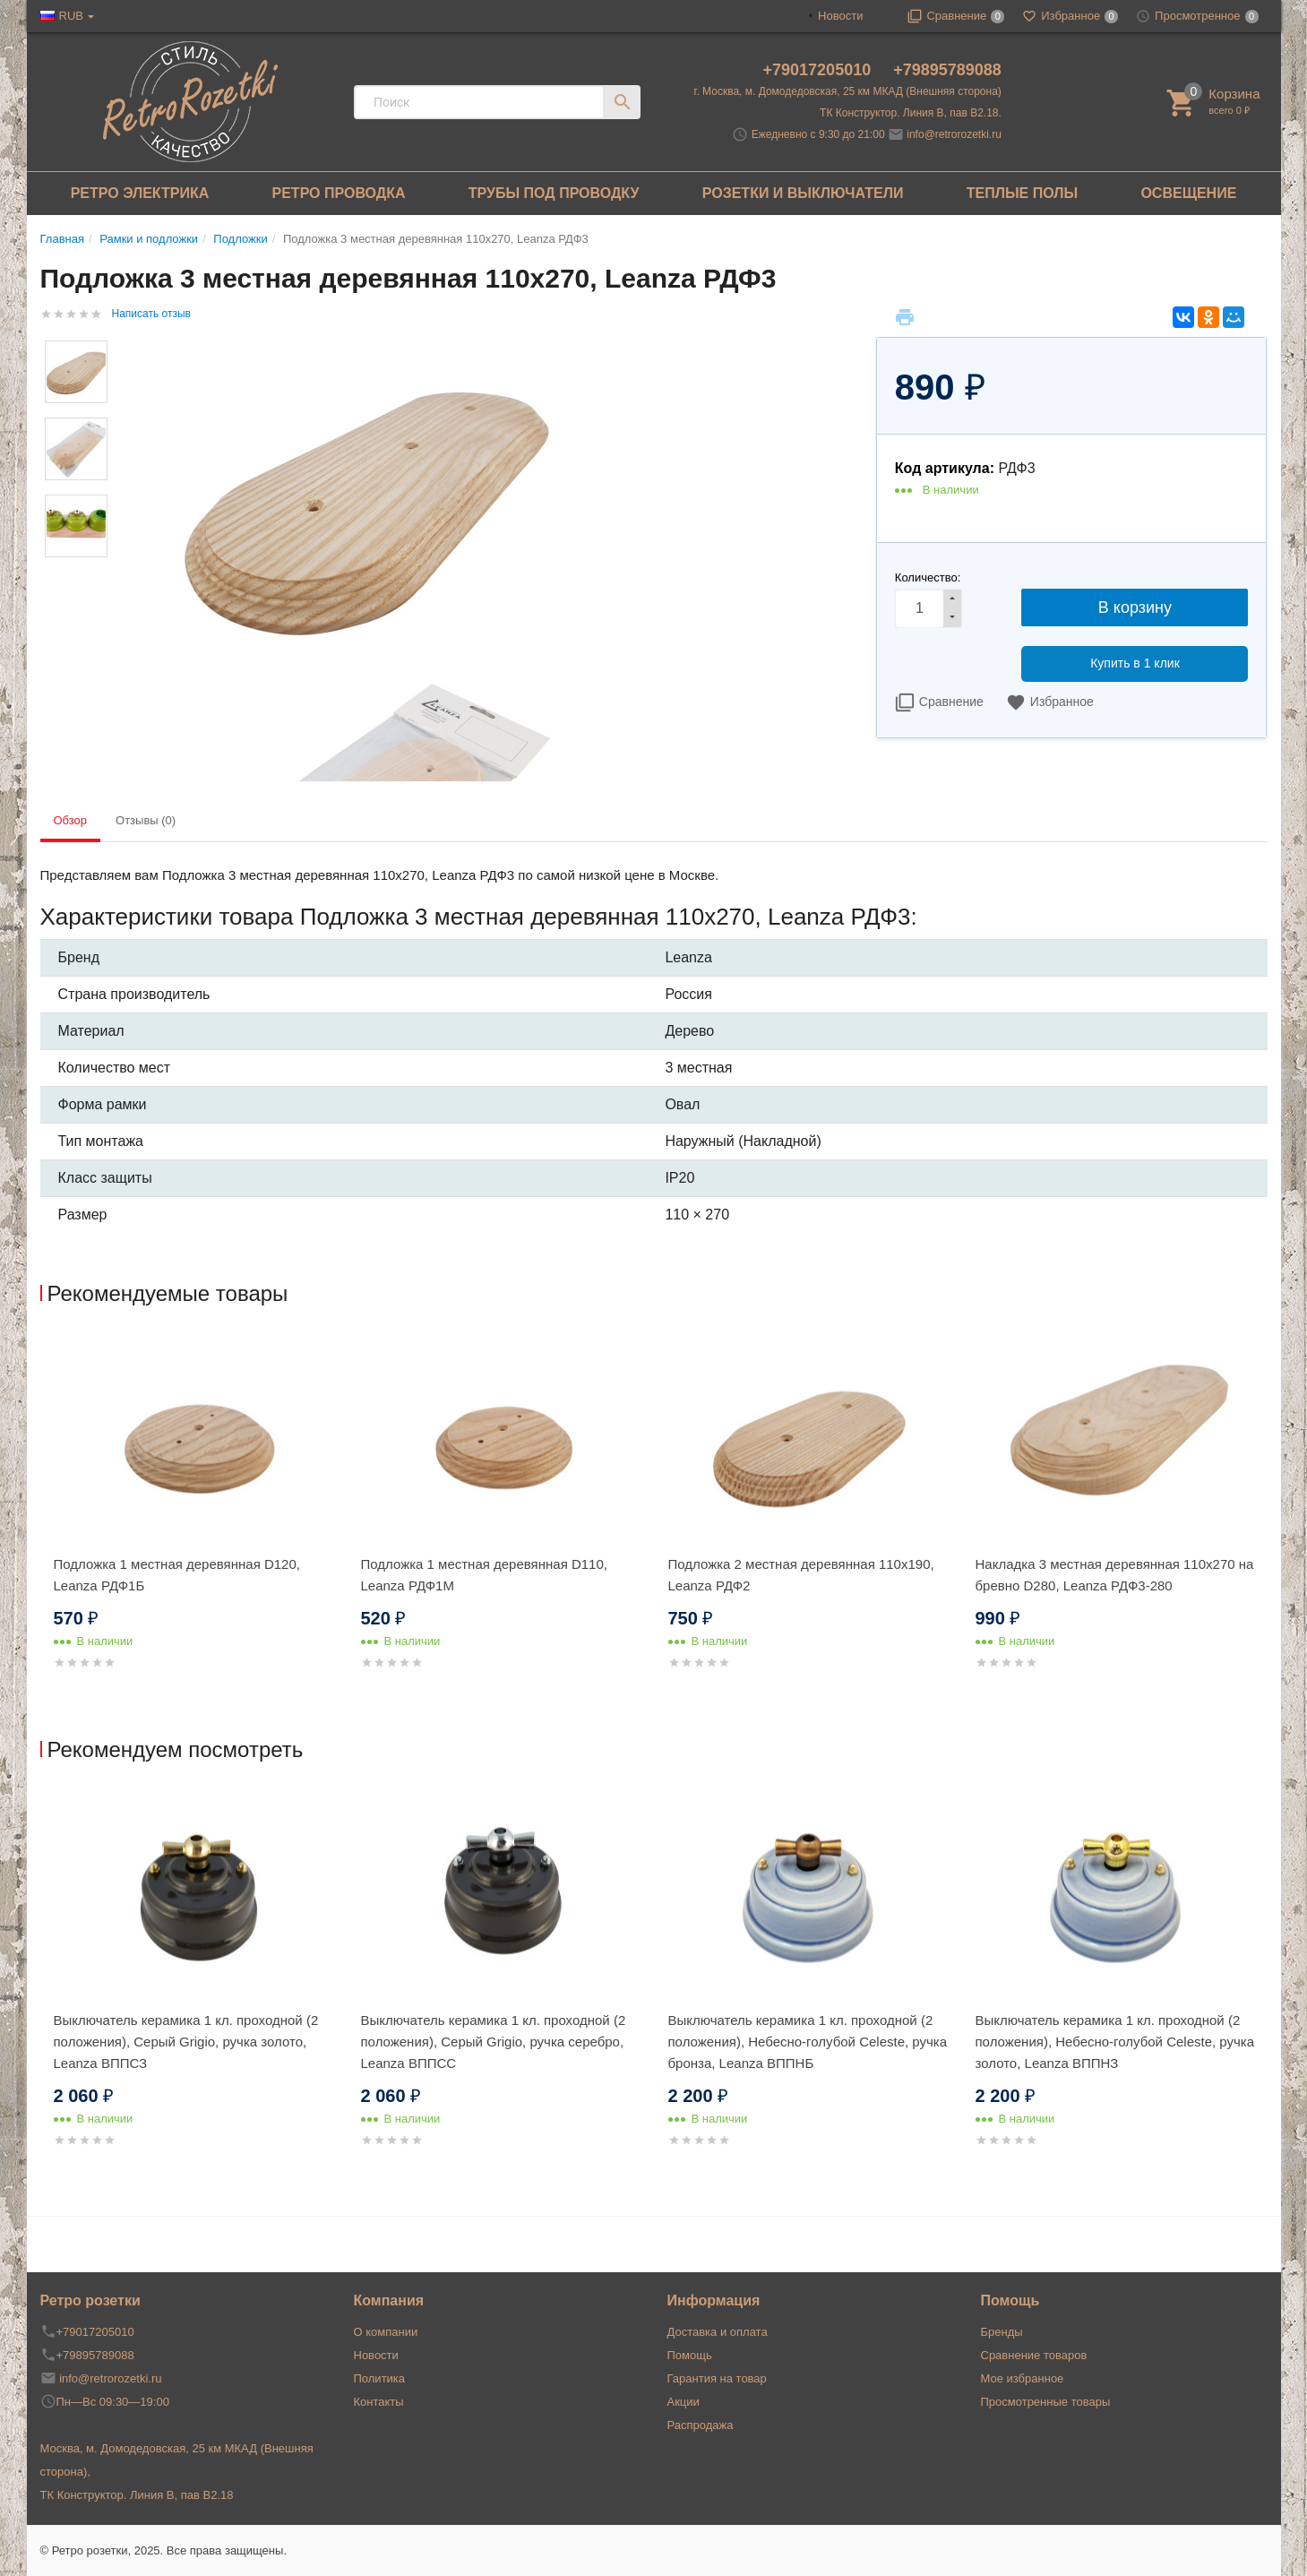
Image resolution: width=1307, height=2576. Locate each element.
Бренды (1002, 2332)
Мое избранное (1022, 2378)
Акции (683, 2401)
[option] (194, 1523)
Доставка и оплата (717, 2332)
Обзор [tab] (71, 820)
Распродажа (700, 2425)
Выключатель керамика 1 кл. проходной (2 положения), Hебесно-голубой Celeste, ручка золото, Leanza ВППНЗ (1115, 2041)
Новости (840, 15)
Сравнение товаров (1034, 2355)
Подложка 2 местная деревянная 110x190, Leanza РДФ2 (801, 1574)
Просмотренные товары (1046, 2401)
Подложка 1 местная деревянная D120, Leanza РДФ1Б (177, 1574)
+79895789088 (947, 70)
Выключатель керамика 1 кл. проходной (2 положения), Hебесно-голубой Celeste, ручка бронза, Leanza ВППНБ (808, 2041)
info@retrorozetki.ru (954, 134)
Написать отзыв (151, 313)
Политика (380, 2378)
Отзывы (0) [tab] (146, 820)
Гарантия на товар (717, 2378)
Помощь (689, 2355)
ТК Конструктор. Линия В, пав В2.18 (137, 2495)
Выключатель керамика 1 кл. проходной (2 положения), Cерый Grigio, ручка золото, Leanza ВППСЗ (186, 2041)
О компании (386, 2332)
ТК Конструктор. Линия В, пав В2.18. (911, 113)
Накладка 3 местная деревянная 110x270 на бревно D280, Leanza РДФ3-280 (1115, 1574)
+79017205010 (819, 70)
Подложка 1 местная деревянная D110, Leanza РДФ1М (484, 1574)
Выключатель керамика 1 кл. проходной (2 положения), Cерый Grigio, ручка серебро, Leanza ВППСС (493, 2041)
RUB (71, 15)
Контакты (379, 2401)
